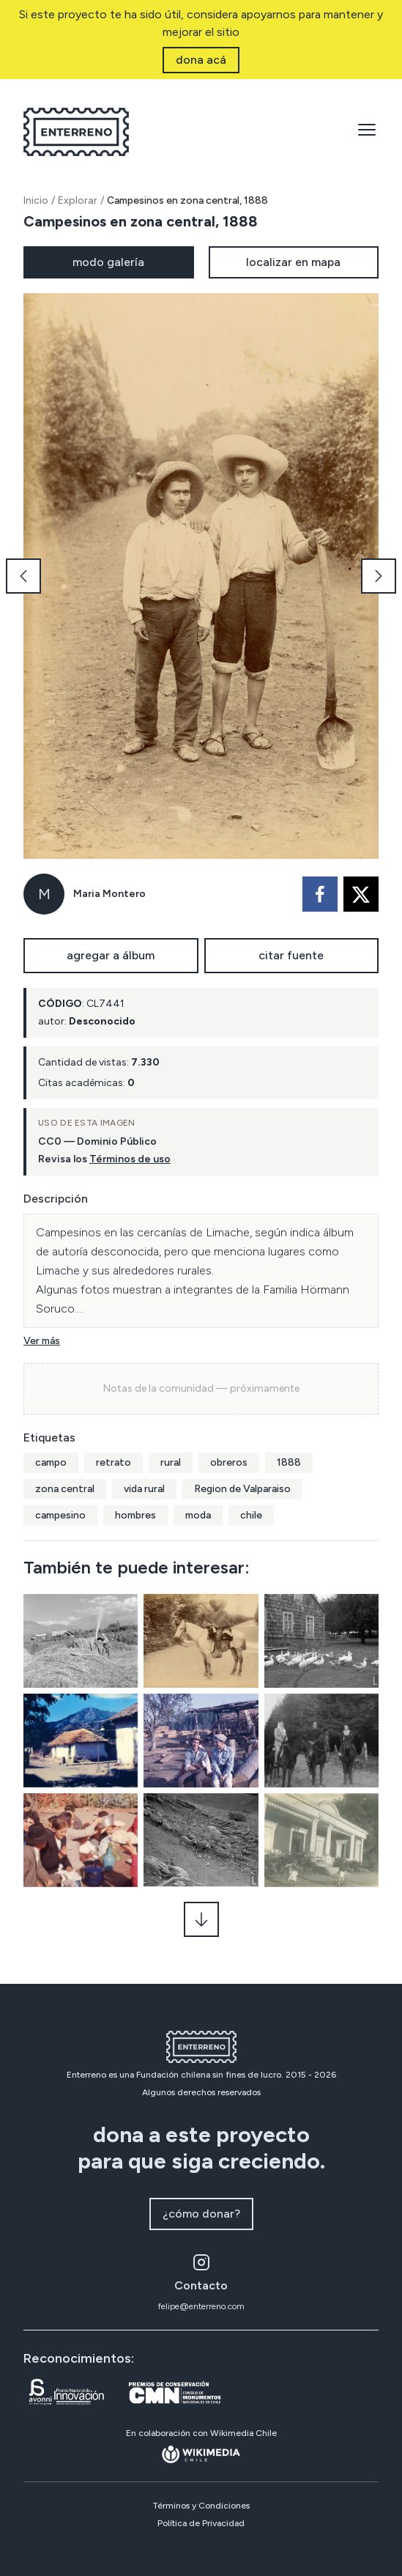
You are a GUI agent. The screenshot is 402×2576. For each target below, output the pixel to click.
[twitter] (361, 894)
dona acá (201, 60)
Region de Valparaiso (242, 1489)
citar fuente (291, 955)
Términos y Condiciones (201, 2506)
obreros (228, 1462)
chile (251, 1515)
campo (51, 1462)
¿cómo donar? (201, 2214)
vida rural (144, 1489)
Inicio (35, 200)
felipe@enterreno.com (201, 2306)
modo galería (108, 262)
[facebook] (320, 894)
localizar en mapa (293, 262)
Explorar (77, 200)
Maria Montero (109, 893)
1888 (289, 1462)
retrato (113, 1462)
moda (198, 1515)
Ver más (41, 1341)
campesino (60, 1515)
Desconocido (102, 1021)
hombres (135, 1515)
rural (170, 1462)
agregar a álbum (111, 955)
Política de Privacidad (201, 2523)
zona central (64, 1489)
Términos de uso (130, 1159)
